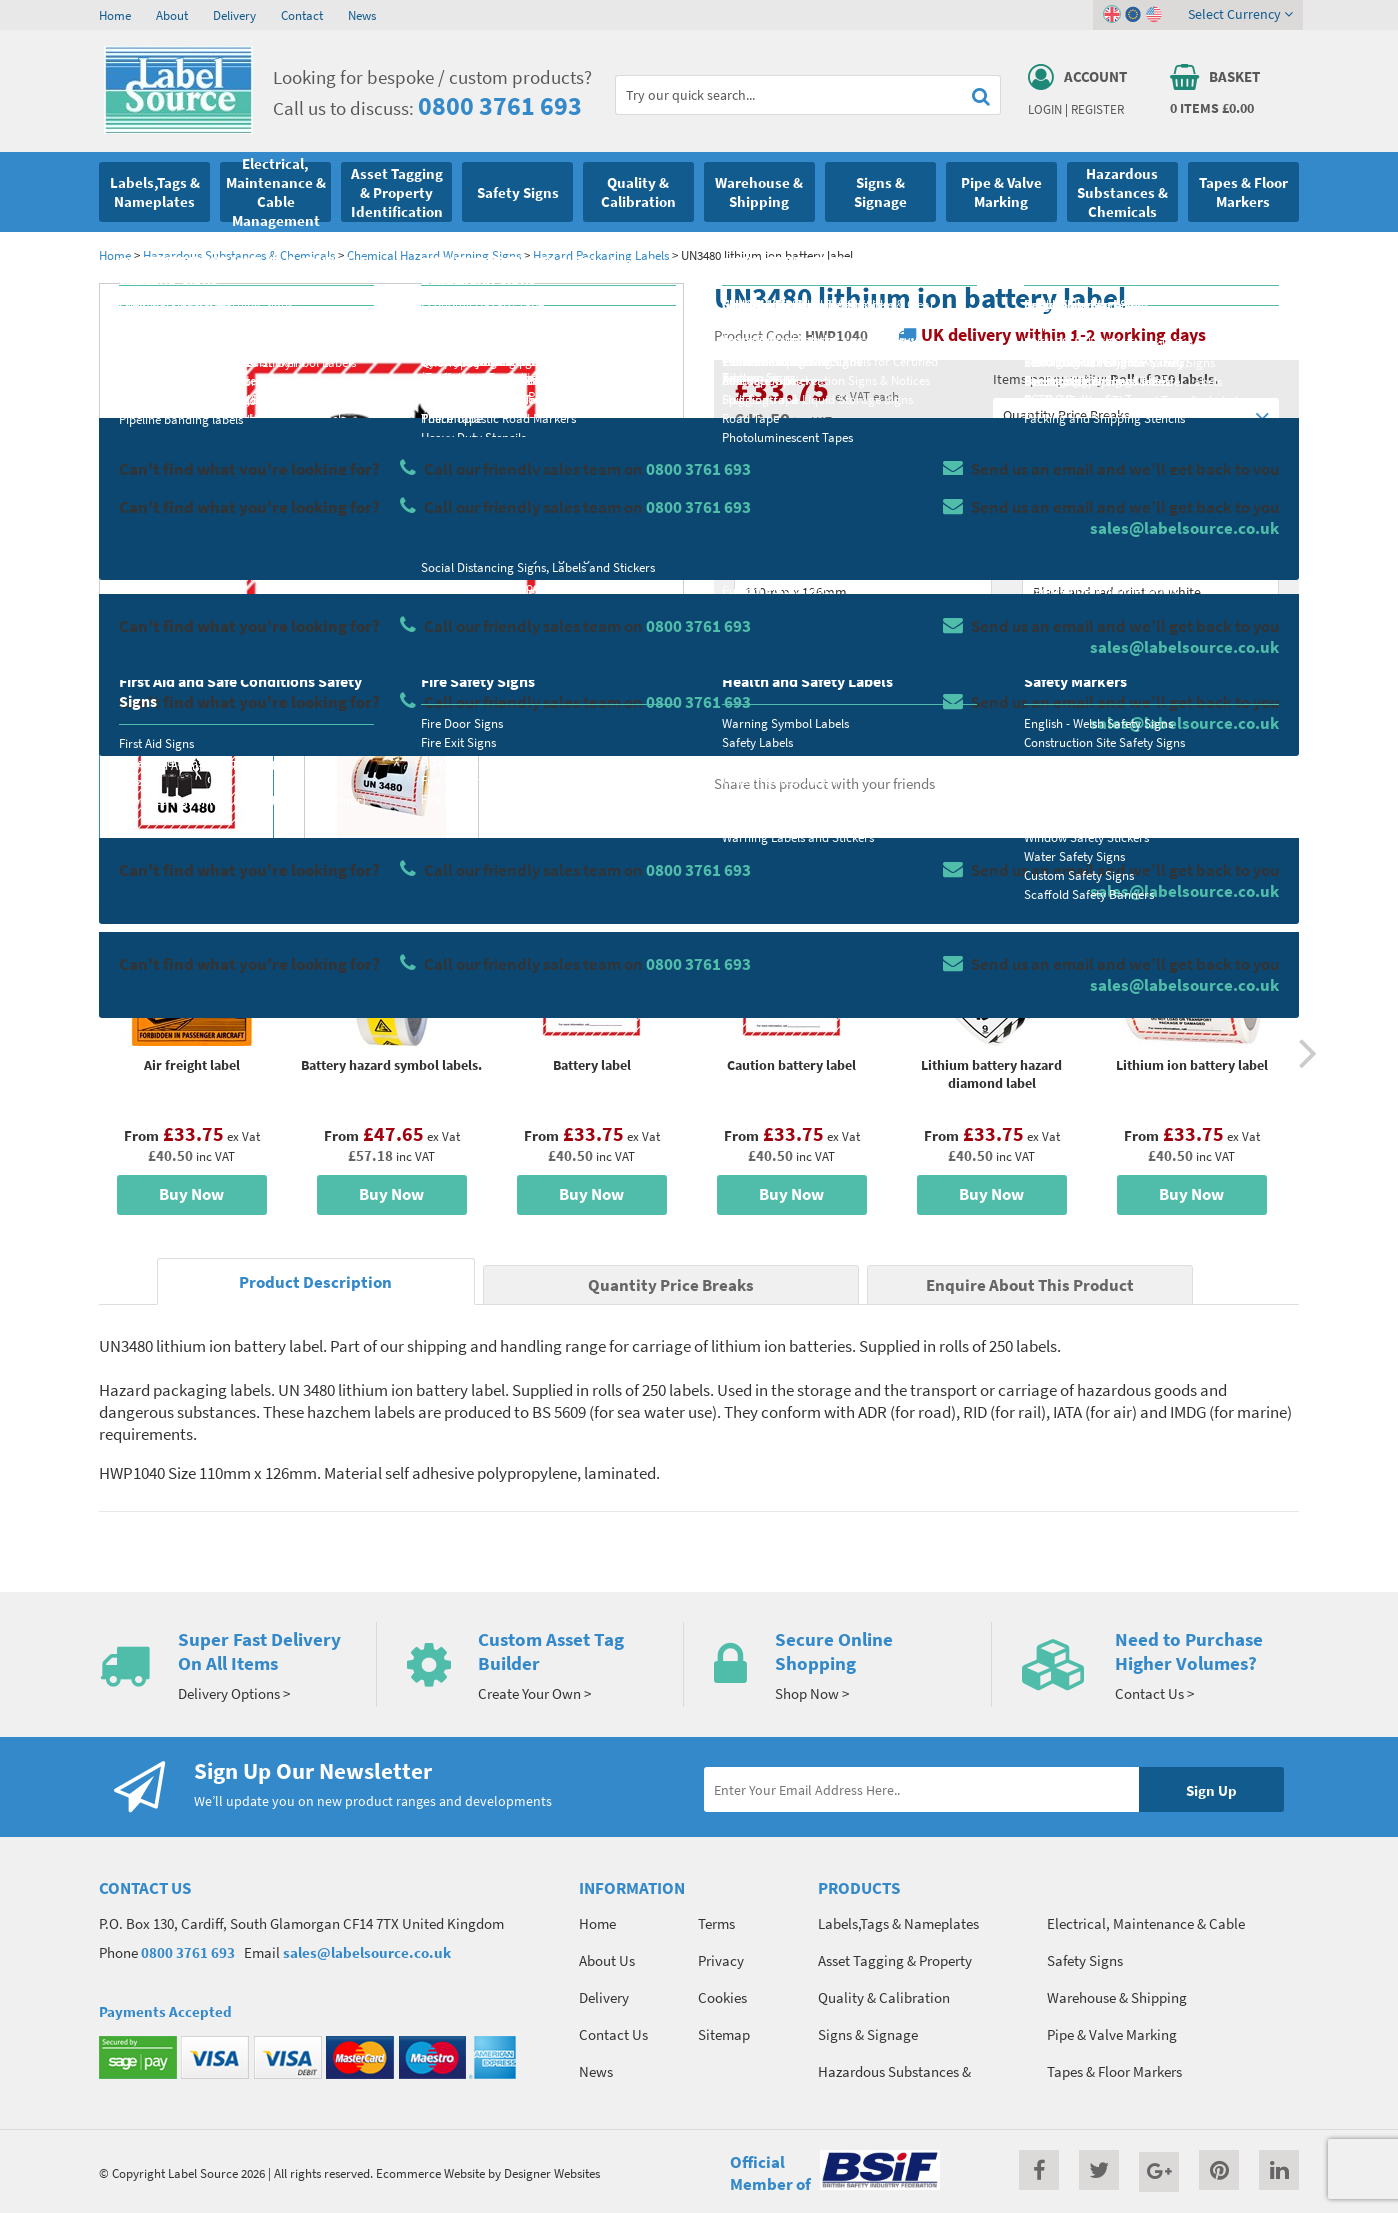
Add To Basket (1150, 672)
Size (746, 556)
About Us (607, 1960)
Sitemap (724, 2034)
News (362, 15)
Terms (716, 1923)
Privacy (721, 1960)
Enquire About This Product (1030, 1285)
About (172, 15)
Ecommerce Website (430, 2173)
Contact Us (613, 2034)
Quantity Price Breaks (1136, 415)
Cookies (722, 1997)
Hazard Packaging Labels (601, 255)
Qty (745, 635)
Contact (302, 15)
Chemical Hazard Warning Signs (434, 255)
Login (1045, 109)
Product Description (315, 1282)
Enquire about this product (1150, 711)
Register (1097, 109)
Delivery (234, 15)
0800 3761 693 (500, 105)
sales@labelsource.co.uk (367, 1952)
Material (759, 477)
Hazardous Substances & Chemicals (239, 255)
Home (115, 15)
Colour (1043, 556)
